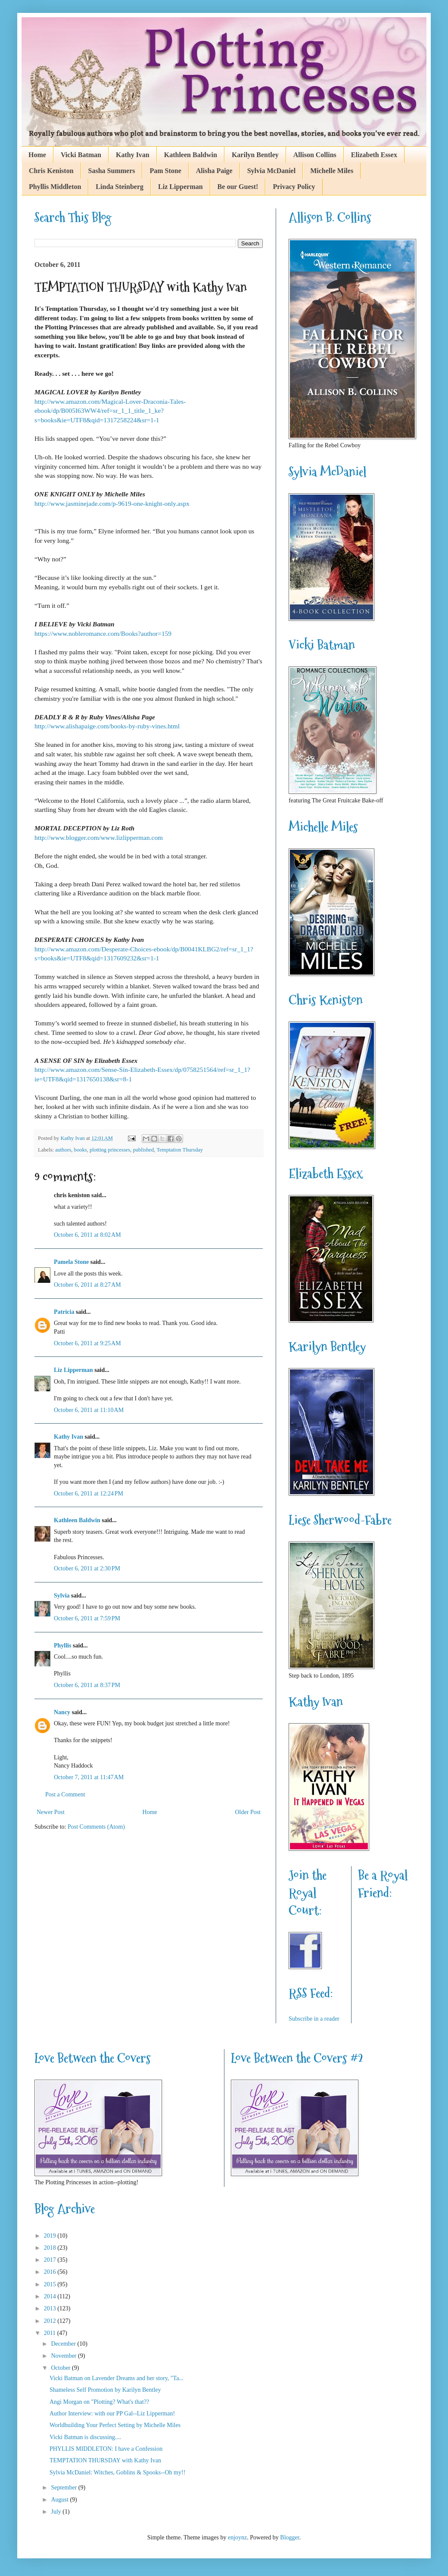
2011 (50, 2333)
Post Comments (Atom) (96, 1827)
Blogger (289, 2537)
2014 (51, 2296)
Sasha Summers (111, 170)
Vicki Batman (81, 154)
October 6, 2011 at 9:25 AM (87, 1343)
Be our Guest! (238, 186)
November (64, 2356)
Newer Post (51, 1812)
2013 (51, 2308)
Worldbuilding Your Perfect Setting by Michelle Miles (115, 2425)
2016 (51, 2272)
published (143, 1150)
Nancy (62, 1712)
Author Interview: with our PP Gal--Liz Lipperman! (112, 2413)
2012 (51, 2321)
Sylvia (62, 1595)
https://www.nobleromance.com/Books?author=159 (102, 633)
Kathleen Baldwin (190, 154)
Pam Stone (165, 170)
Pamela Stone (71, 1262)
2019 (51, 2235)
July (56, 2511)
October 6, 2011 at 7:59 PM (87, 1618)
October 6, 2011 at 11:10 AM (89, 1410)
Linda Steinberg (119, 186)
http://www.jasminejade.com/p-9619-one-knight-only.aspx (112, 503)
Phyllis (62, 1645)
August (60, 2499)
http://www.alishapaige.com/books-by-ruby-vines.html (107, 726)
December (64, 2344)
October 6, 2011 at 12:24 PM (88, 1493)
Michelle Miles (331, 170)
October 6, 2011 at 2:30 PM (87, 1568)
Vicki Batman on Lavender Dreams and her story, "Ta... (117, 2378)
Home (37, 154)
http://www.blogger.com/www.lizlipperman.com (98, 837)
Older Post (248, 1812)
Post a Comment (65, 1794)
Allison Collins (314, 154)
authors (63, 1150)
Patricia (64, 1312)
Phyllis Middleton (55, 186)
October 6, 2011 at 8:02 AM (87, 1235)
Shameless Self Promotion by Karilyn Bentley (105, 2390)
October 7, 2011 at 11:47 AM (89, 1777)
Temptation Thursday (179, 1150)
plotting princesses (110, 1150)
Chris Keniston (51, 170)
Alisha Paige (214, 170)
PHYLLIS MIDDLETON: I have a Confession (106, 2449)
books (80, 1150)
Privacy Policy (294, 186)
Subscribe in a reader (314, 2019)
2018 (51, 2248)
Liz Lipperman (180, 186)
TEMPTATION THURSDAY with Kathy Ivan (105, 2460)
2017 (51, 2260)
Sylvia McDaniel (271, 170)
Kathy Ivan (132, 154)
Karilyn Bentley (255, 154)
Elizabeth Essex (374, 154)
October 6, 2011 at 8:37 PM (87, 1685)
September (64, 2487)
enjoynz (237, 2537)
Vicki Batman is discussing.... (85, 2437)
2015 (51, 2284)
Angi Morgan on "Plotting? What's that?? (99, 2402)
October (61, 2368)
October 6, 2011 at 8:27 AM (87, 1285)
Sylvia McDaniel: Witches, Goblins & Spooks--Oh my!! (117, 2472)
